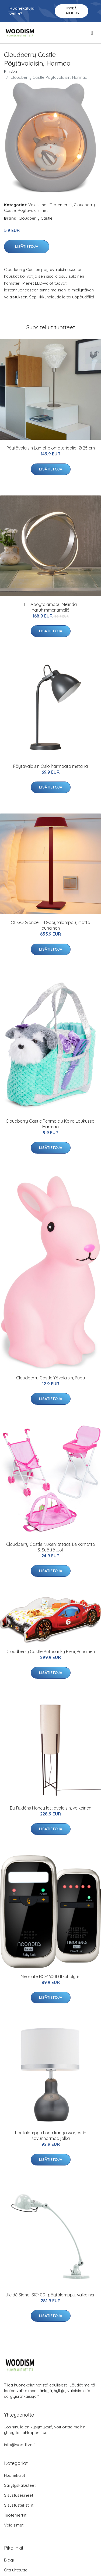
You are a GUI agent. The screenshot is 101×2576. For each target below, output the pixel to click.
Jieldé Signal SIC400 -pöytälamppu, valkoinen (51, 2294)
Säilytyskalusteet (20, 2485)
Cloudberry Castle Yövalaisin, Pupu (50, 1377)
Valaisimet (38, 204)
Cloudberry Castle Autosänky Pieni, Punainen (50, 1651)
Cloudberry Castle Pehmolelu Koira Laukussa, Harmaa (50, 1123)
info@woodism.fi (20, 2444)
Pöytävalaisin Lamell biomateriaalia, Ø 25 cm (50, 448)
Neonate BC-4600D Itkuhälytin (50, 1976)
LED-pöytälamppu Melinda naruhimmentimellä (50, 607)
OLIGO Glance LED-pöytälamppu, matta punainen (50, 925)
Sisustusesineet (18, 2495)
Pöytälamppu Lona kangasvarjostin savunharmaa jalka (50, 2135)
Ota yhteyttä (15, 2570)
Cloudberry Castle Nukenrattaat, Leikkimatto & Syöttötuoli (50, 1547)
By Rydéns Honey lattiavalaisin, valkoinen (50, 1808)
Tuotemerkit (61, 204)
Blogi (9, 2560)
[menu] (92, 33)
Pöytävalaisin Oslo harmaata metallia (50, 766)
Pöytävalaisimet (33, 210)
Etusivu (10, 71)
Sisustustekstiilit (18, 2505)
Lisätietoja (26, 246)
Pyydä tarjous (71, 10)
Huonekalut (14, 2475)
